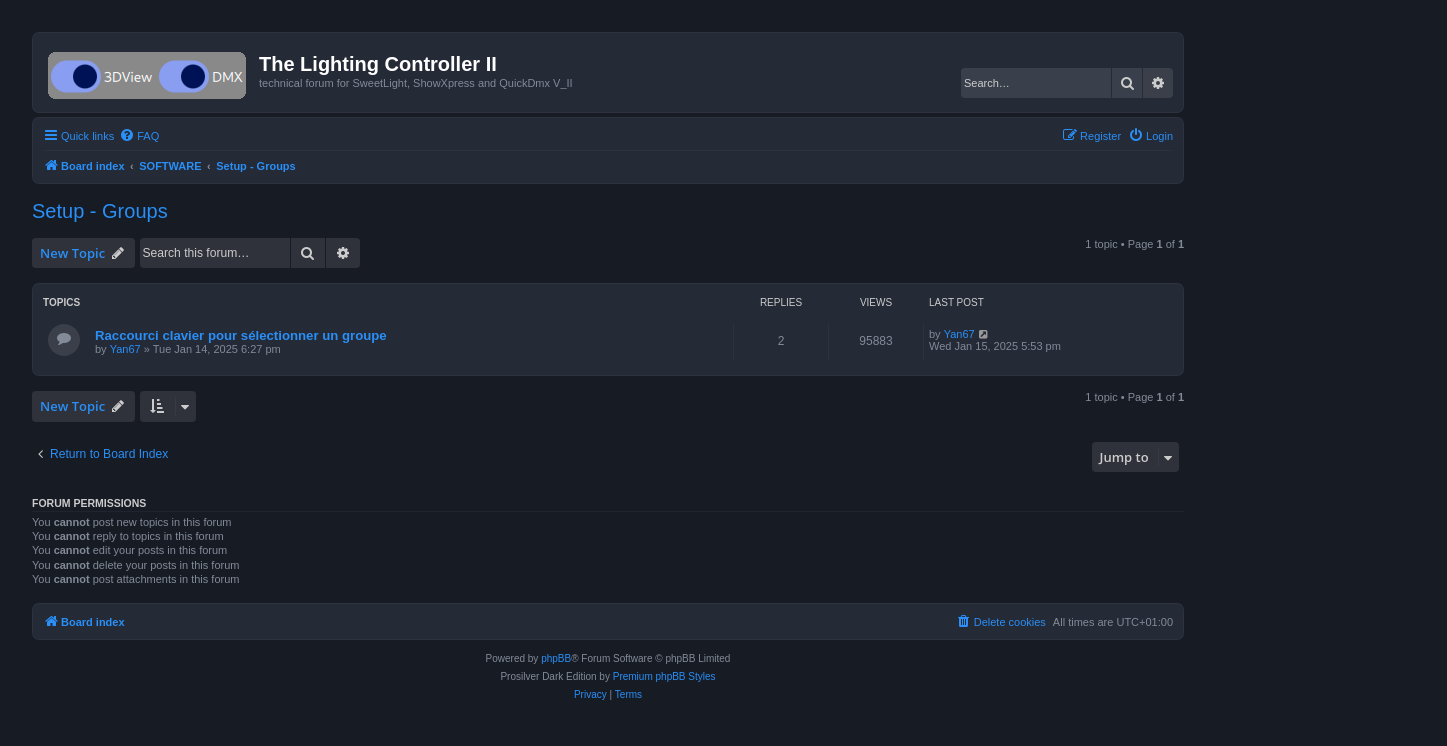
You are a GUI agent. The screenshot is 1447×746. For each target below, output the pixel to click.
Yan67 (125, 349)
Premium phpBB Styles (664, 676)
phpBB (556, 658)
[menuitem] (139, 136)
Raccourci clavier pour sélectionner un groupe (241, 335)
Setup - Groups (100, 211)
